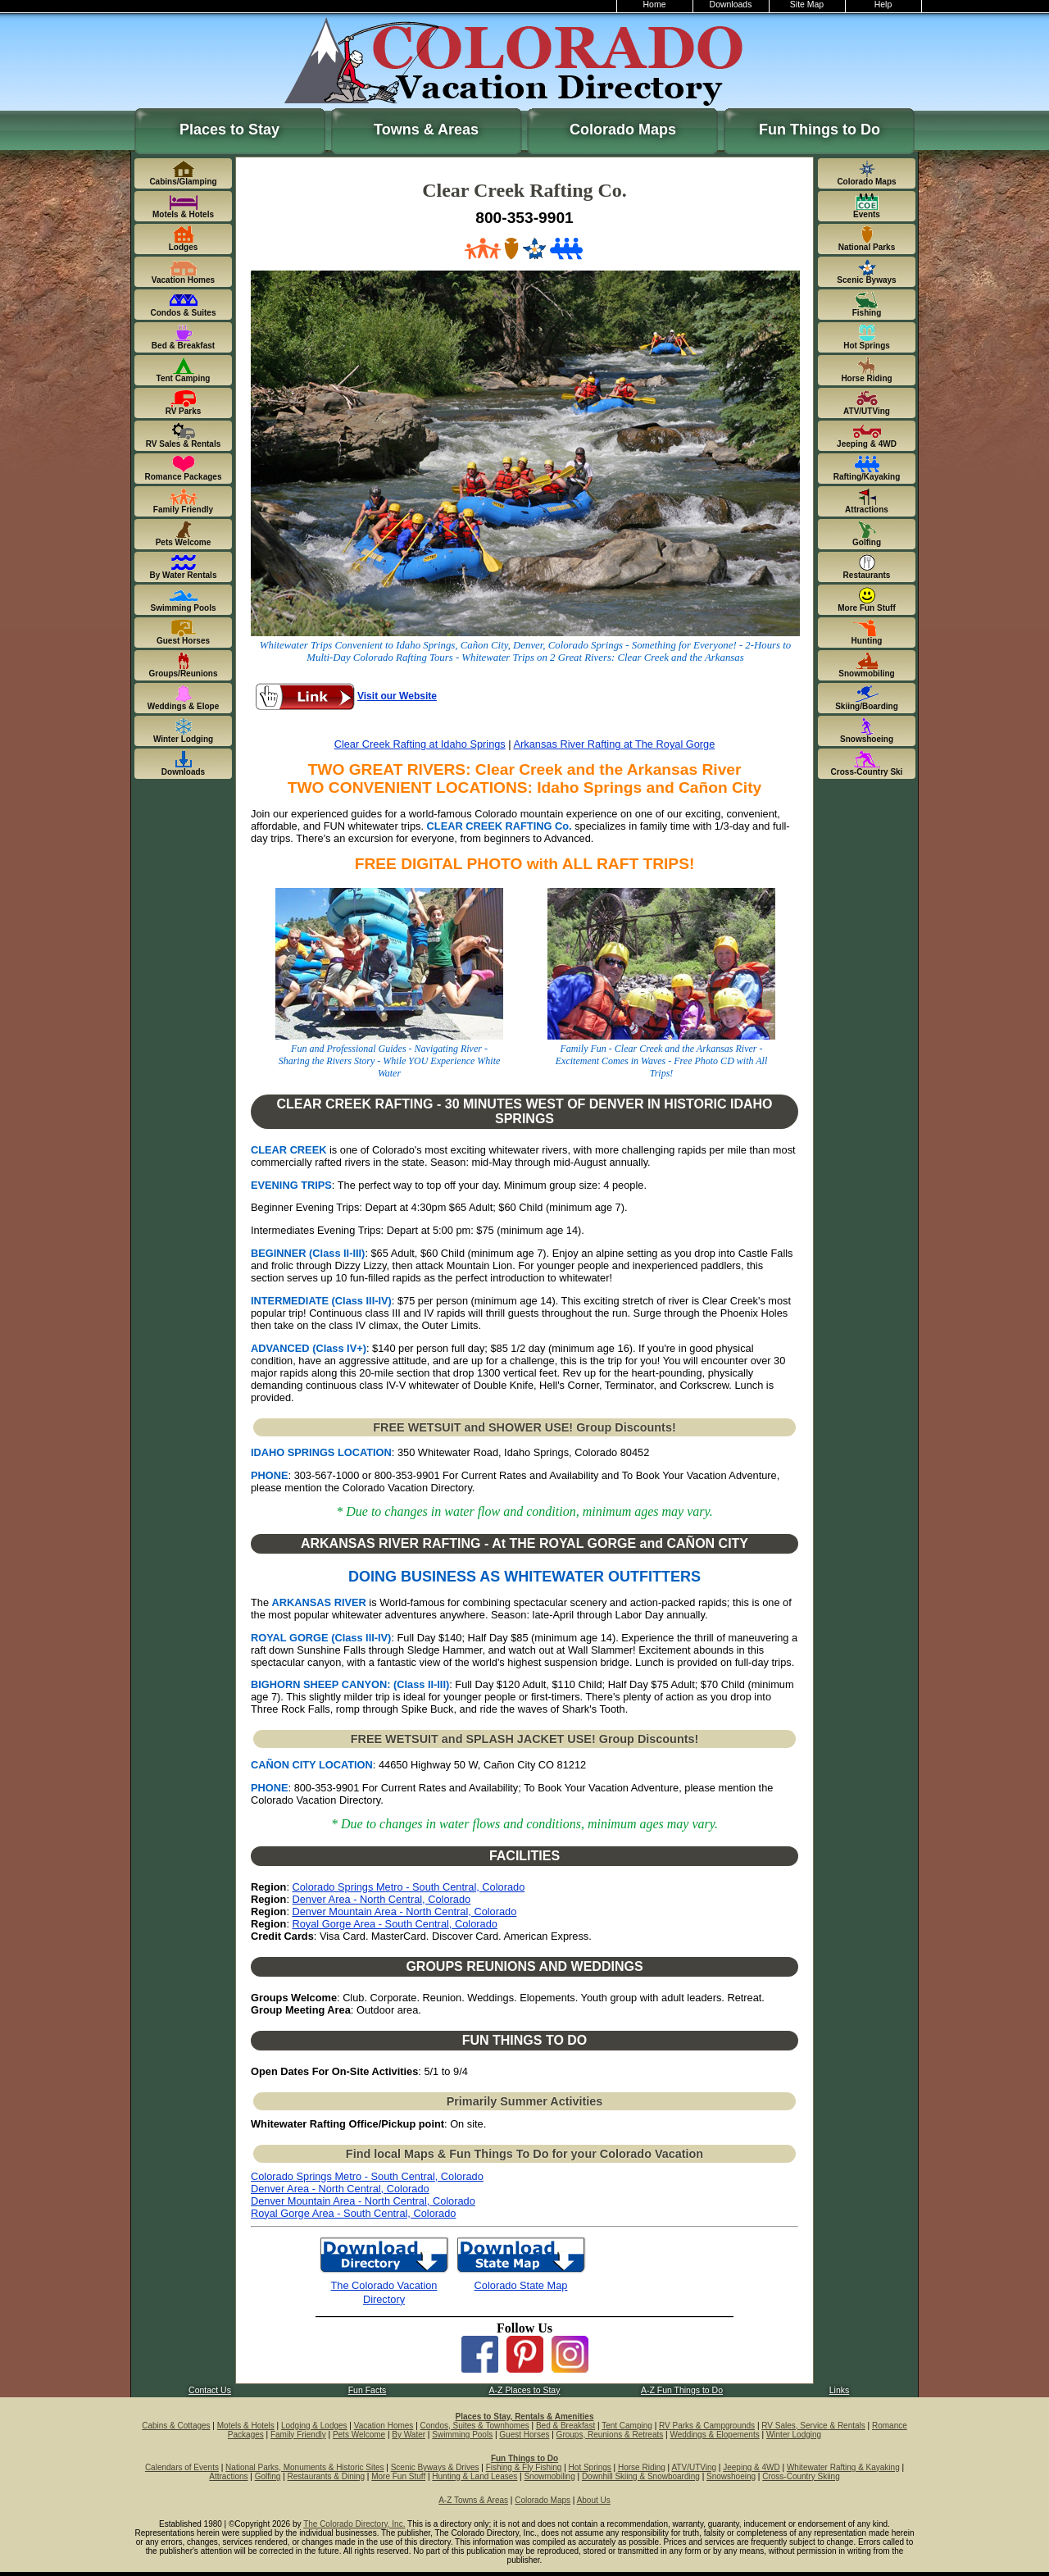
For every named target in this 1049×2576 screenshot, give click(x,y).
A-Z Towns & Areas (473, 2500)
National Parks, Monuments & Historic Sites (304, 2467)
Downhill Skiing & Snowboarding (641, 2476)
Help (883, 4)
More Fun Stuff (398, 2476)
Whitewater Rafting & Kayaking (843, 2467)
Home (654, 4)
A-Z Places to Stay (525, 2390)
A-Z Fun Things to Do (682, 2390)
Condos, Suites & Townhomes (474, 2425)
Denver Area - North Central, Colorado (382, 1899)
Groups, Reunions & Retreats (610, 2434)
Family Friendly (298, 2434)
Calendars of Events (182, 2467)
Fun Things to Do (819, 129)
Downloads (731, 4)
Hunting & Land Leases (474, 2476)
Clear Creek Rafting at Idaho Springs (420, 744)
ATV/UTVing (693, 2467)
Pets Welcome (359, 2434)
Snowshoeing (731, 2476)
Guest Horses (524, 2434)
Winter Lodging (793, 2434)
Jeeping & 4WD (751, 2467)
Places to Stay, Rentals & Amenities (525, 2416)
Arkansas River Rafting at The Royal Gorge (614, 744)
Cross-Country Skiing (800, 2476)
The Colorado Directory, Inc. (354, 2523)
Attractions (228, 2476)
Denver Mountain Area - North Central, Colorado (405, 1911)
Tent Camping (627, 2425)
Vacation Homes (384, 2425)
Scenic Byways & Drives (435, 2467)
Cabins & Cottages (176, 2425)
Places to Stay (229, 129)
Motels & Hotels (246, 2425)
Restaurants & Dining (327, 2476)
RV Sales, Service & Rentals (813, 2425)
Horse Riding (641, 2467)
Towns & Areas (426, 129)
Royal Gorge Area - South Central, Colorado (395, 1924)
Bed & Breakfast (565, 2425)
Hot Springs (590, 2467)
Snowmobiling (549, 2476)
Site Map (807, 4)
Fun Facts (367, 2390)
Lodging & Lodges (314, 2425)
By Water (408, 2434)
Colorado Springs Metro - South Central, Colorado (409, 1887)
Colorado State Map (521, 2285)
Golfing (268, 2476)
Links (839, 2390)
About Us (594, 2500)
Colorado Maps (623, 129)
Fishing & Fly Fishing (524, 2467)
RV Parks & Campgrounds (707, 2425)
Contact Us (209, 2390)
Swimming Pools (462, 2434)
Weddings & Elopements (714, 2434)
